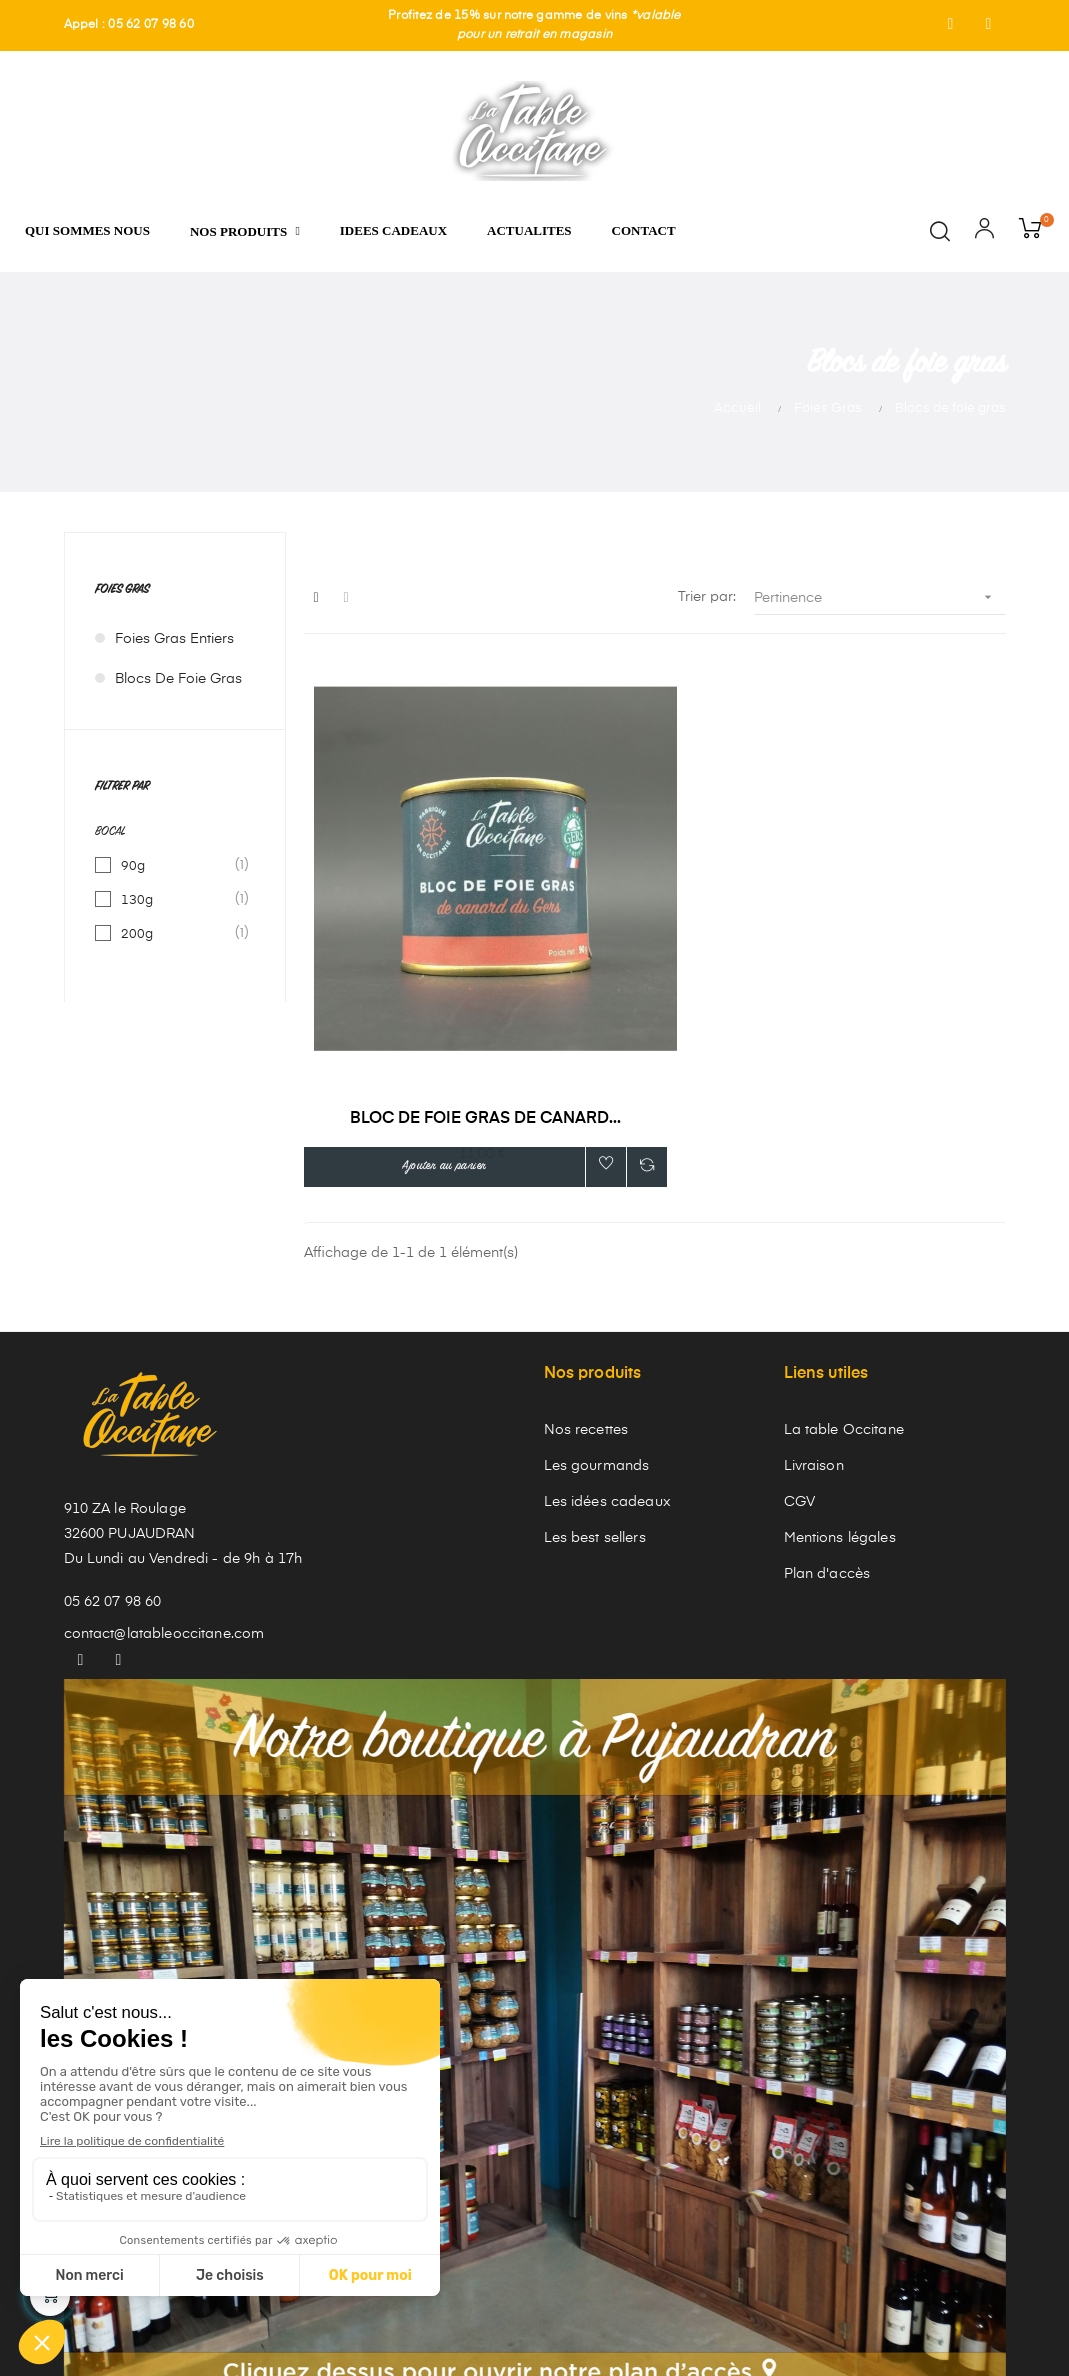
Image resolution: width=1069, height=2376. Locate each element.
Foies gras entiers (174, 639)
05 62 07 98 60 (113, 1447)
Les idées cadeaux (607, 1346)
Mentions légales (840, 1382)
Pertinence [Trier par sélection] (880, 597)
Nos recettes (586, 1274)
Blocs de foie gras (178, 679)
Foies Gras (122, 590)
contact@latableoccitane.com (164, 1478)
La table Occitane (844, 1274)
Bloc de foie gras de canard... (414, 960)
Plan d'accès (827, 1418)
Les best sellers (595, 1382)
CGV (799, 1346)
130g (176, 900)
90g (176, 866)
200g (176, 934)
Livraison (814, 1310)
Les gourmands (597, 1310)
